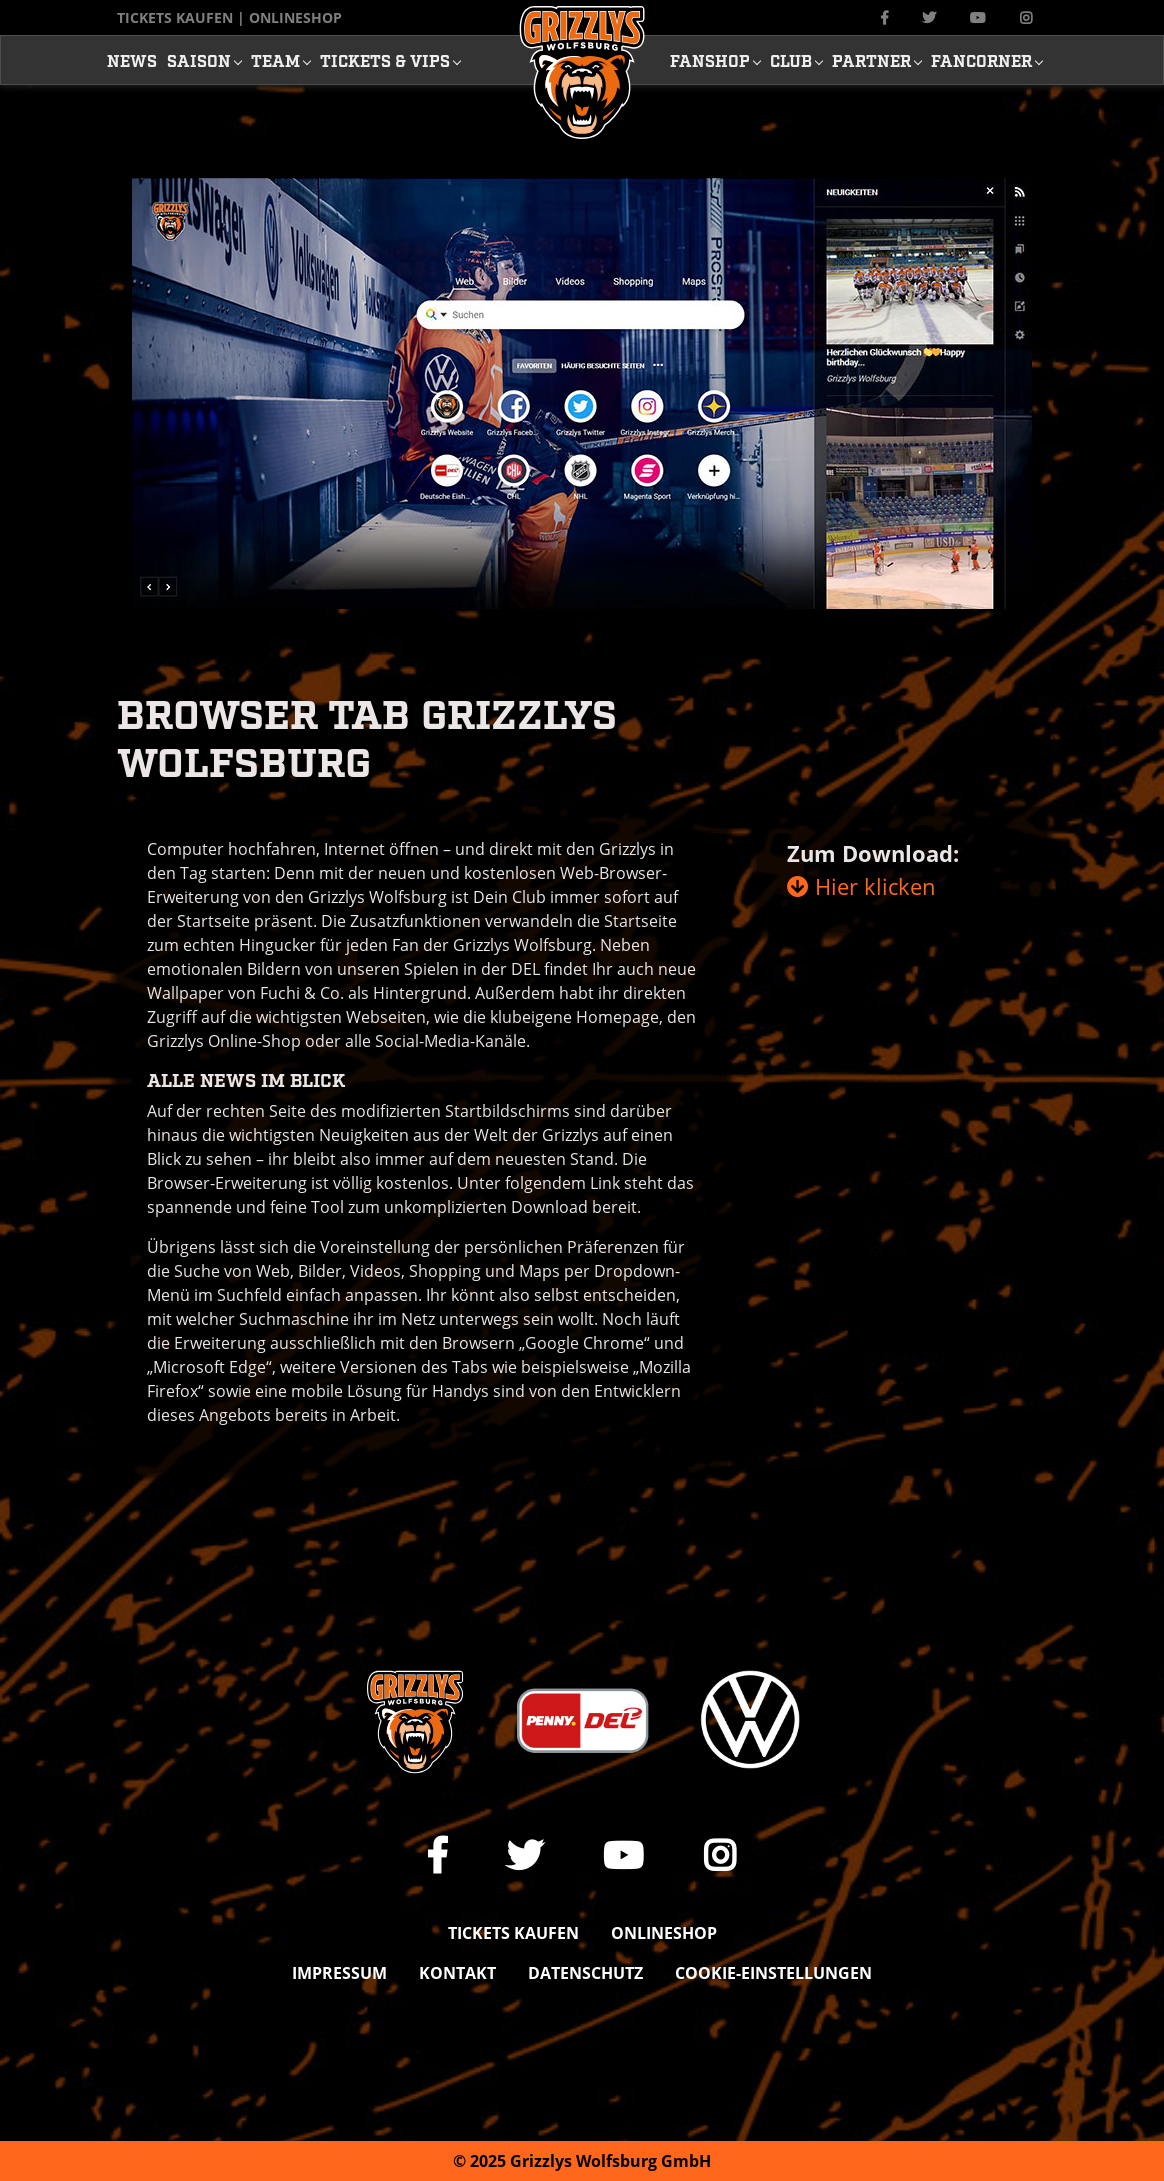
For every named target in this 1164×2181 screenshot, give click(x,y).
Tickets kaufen (175, 17)
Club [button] (791, 60)
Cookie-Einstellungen (773, 1973)
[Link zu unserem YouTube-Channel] (978, 17)
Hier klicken (861, 886)
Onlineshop (295, 17)
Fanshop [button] (710, 60)
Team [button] (275, 60)
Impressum (339, 1973)
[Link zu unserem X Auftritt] (929, 17)
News (132, 60)
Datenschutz (585, 1973)
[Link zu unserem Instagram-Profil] (1026, 17)
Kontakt (457, 1973)
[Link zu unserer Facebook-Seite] (884, 17)
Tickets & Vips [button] (385, 60)
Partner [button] (871, 60)
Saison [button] (199, 60)
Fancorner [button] (981, 60)
